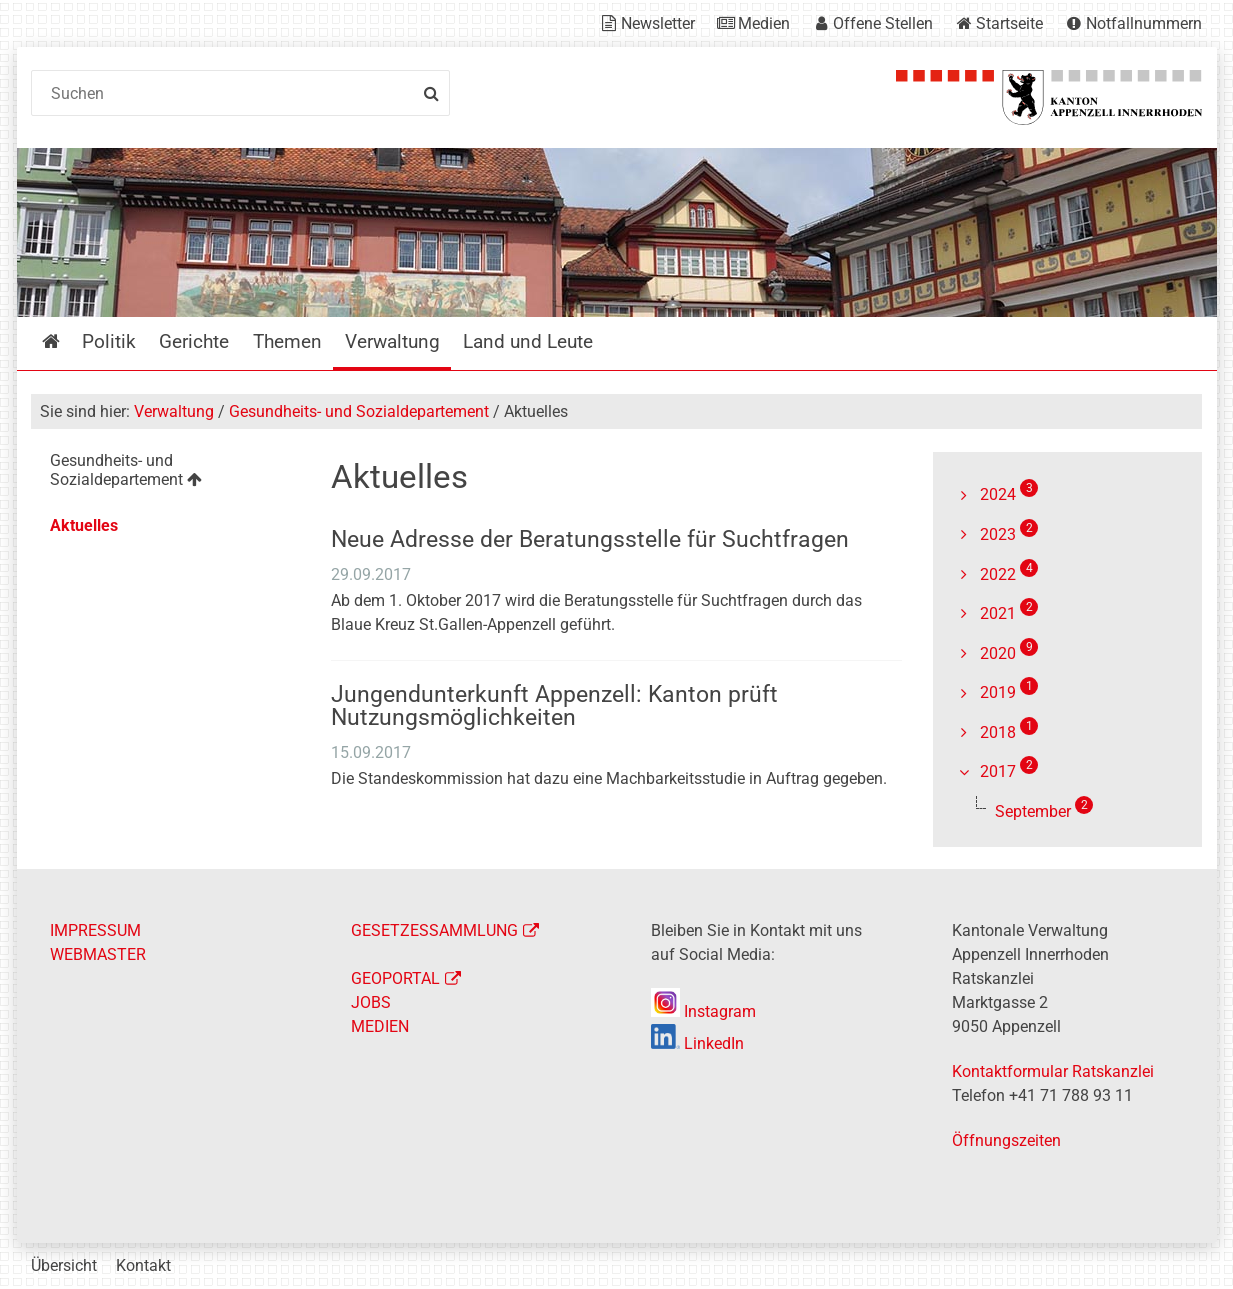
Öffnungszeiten (1006, 1140)
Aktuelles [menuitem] (84, 525)
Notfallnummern (1144, 23)
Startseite (1009, 23)
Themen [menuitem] (287, 341)
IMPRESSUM (95, 930)
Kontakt (143, 1265)
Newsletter (658, 23)
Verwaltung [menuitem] (392, 341)
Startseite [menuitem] (65, 341)
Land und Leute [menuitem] (528, 341)
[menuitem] (165, 473)
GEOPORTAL (395, 978)
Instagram (703, 1011)
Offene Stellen (883, 23)
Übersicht (64, 1265)
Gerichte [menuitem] (194, 341)
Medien (764, 23)
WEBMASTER (98, 954)
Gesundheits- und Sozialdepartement (359, 411)
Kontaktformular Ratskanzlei (1053, 1071)
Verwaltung (174, 411)
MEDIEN (380, 1026)
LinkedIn (697, 1043)
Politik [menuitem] (109, 341)
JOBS (371, 1002)
